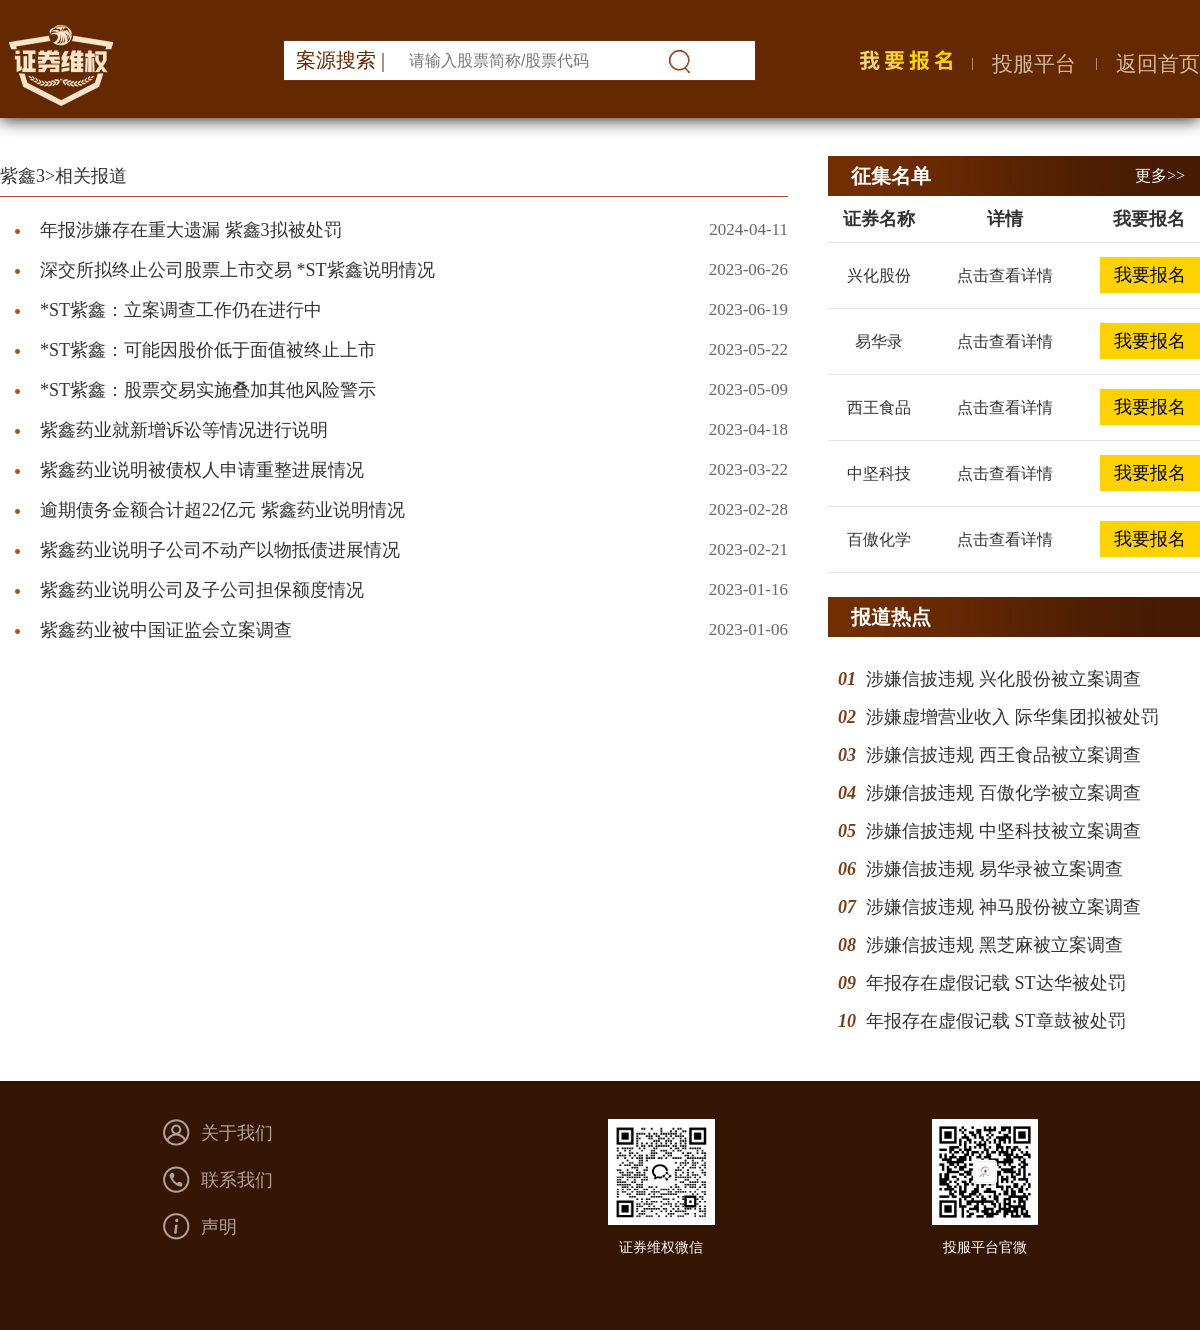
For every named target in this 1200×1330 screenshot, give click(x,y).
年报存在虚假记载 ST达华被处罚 (996, 983)
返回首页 (1158, 64)
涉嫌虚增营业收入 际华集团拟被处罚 (1012, 717)
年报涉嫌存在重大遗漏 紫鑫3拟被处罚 (191, 230)
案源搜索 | (340, 60)
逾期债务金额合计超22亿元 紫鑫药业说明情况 (222, 510)
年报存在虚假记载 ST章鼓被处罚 (996, 1021)
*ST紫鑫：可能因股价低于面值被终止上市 (208, 350)
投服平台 (1034, 64)
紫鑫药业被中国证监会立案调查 (166, 630)
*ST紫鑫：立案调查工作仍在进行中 (181, 310)
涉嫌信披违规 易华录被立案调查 (994, 869)
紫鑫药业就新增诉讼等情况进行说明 (184, 430)
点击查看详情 (1005, 275)
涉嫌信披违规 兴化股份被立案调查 (1003, 679)
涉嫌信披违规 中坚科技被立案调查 (1003, 831)
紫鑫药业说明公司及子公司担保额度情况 (202, 590)
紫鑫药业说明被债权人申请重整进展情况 (202, 470)
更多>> (1160, 175)
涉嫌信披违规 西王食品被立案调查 (1003, 755)
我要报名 (1150, 275)
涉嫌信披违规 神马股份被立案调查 (1003, 907)
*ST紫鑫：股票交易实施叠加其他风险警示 (208, 390)
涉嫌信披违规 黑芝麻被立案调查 (994, 945)
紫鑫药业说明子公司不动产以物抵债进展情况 (220, 550)
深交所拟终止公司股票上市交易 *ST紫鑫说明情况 (237, 270)
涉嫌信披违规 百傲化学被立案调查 (1003, 793)
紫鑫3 (22, 176)
